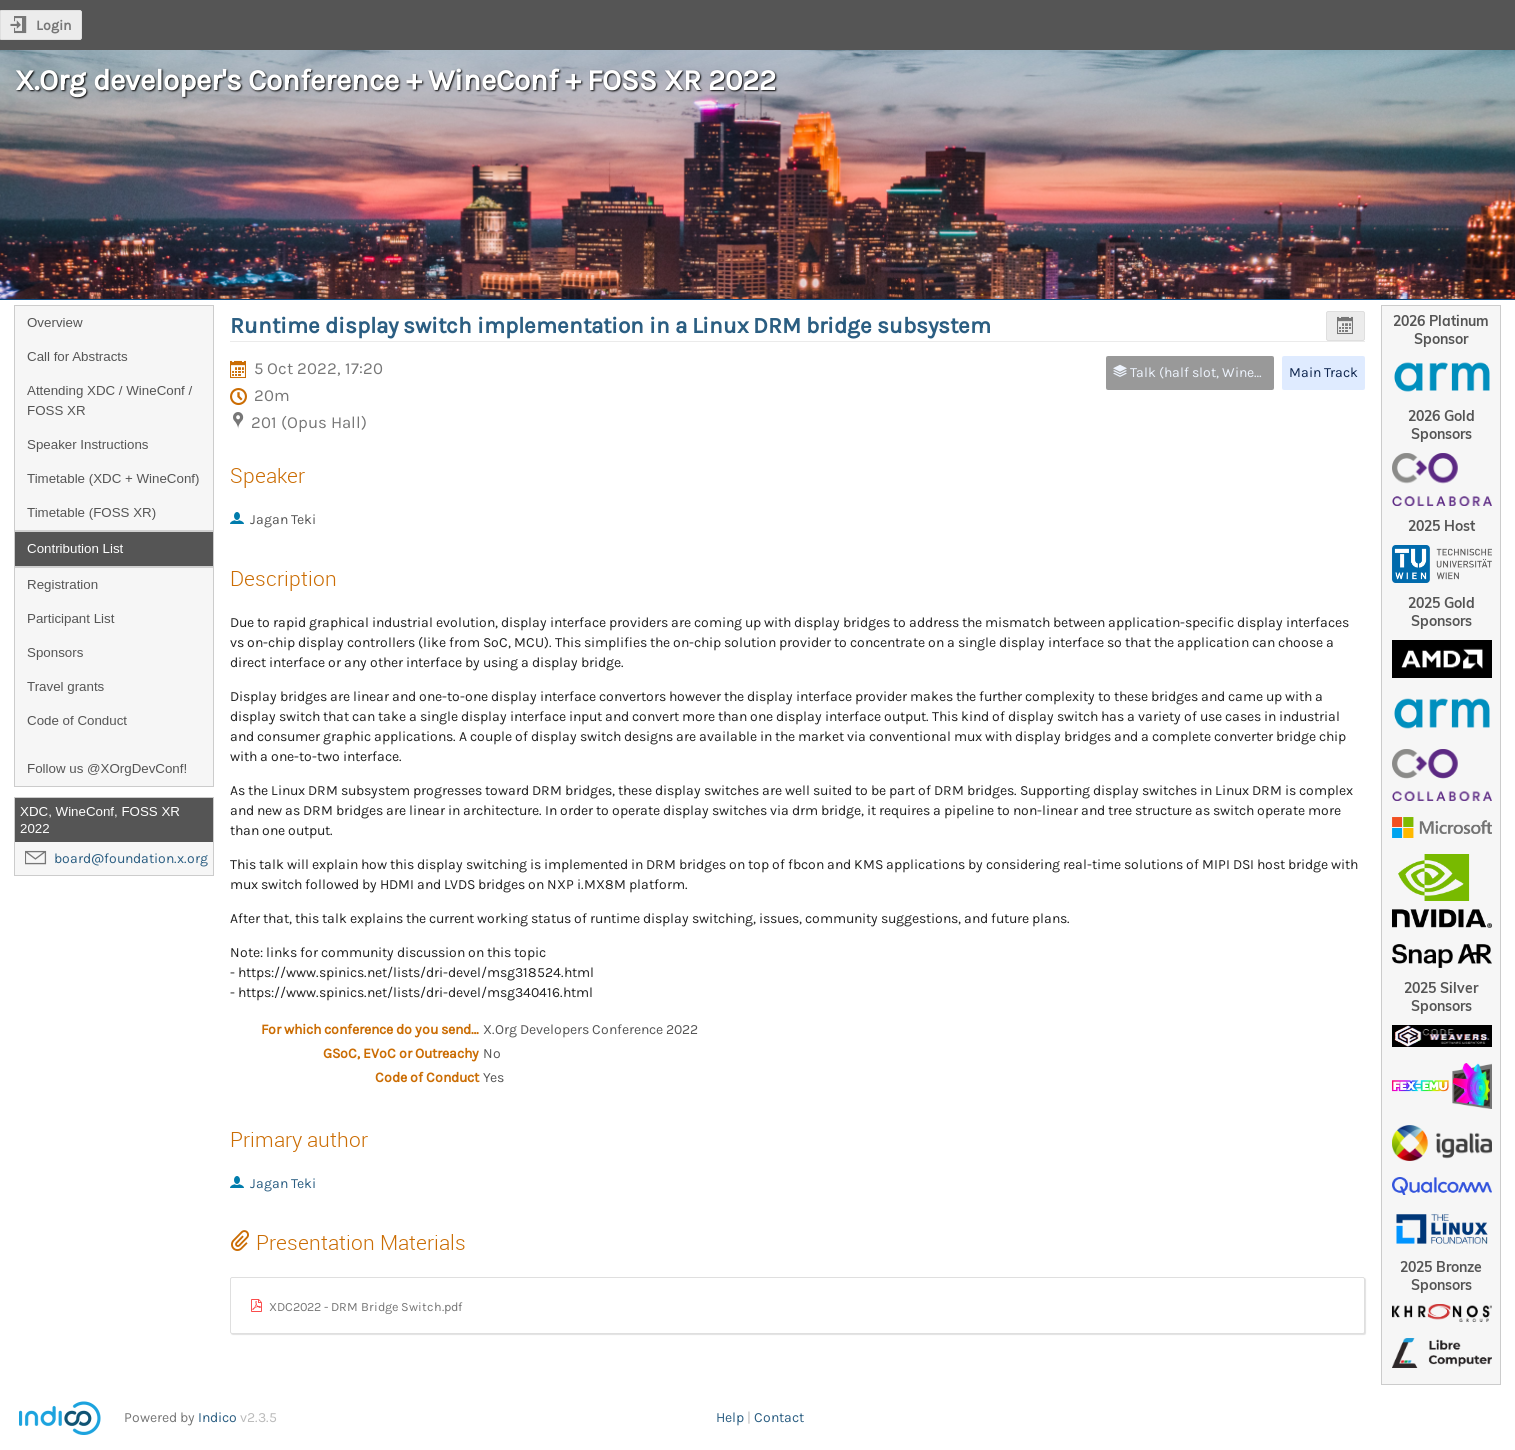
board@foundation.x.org (131, 858)
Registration (62, 584)
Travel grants (65, 686)
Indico (217, 1417)
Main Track (1323, 372)
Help (730, 1417)
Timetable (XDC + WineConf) (113, 478)
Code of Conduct (77, 720)
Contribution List (75, 548)
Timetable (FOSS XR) (91, 512)
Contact (779, 1417)
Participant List (70, 618)
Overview (55, 322)
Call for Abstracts (77, 356)
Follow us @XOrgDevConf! (107, 768)
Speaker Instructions (88, 444)
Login (53, 25)
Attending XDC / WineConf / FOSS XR (109, 400)
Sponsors (55, 652)
